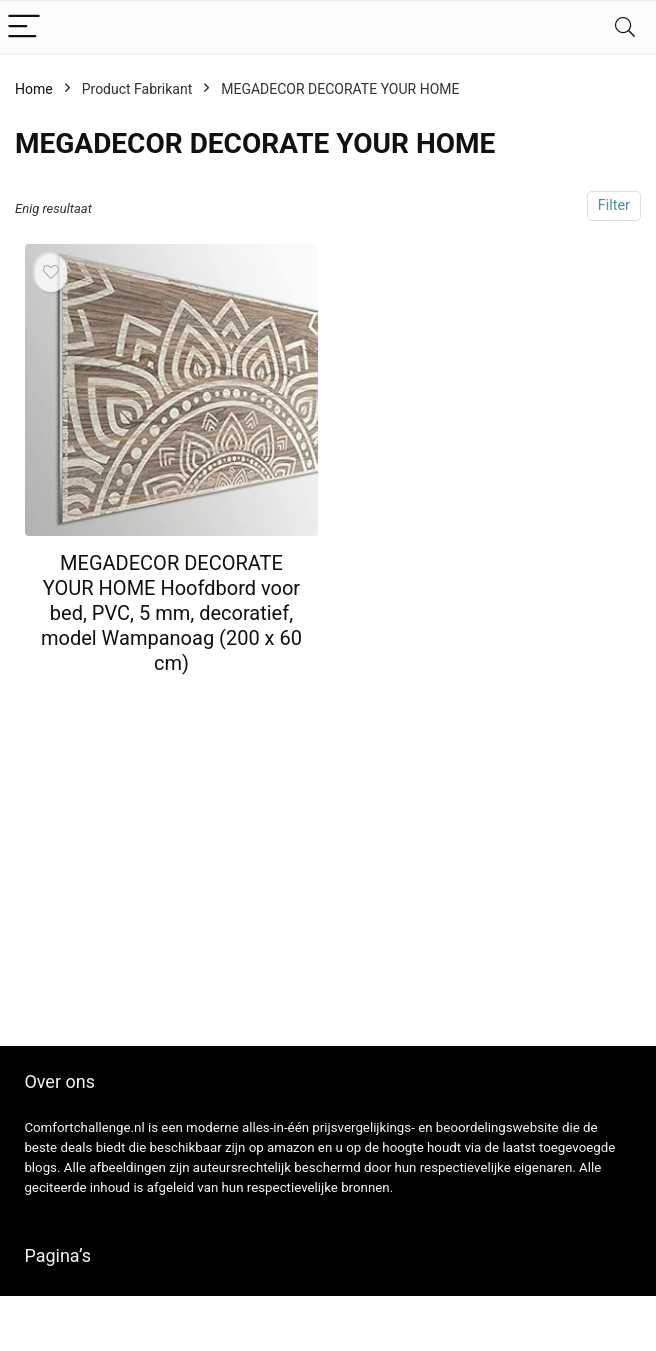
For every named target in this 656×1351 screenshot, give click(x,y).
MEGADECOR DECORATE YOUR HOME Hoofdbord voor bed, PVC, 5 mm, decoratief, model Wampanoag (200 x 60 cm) (171, 613)
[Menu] (24, 27)
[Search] (625, 27)
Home (34, 89)
